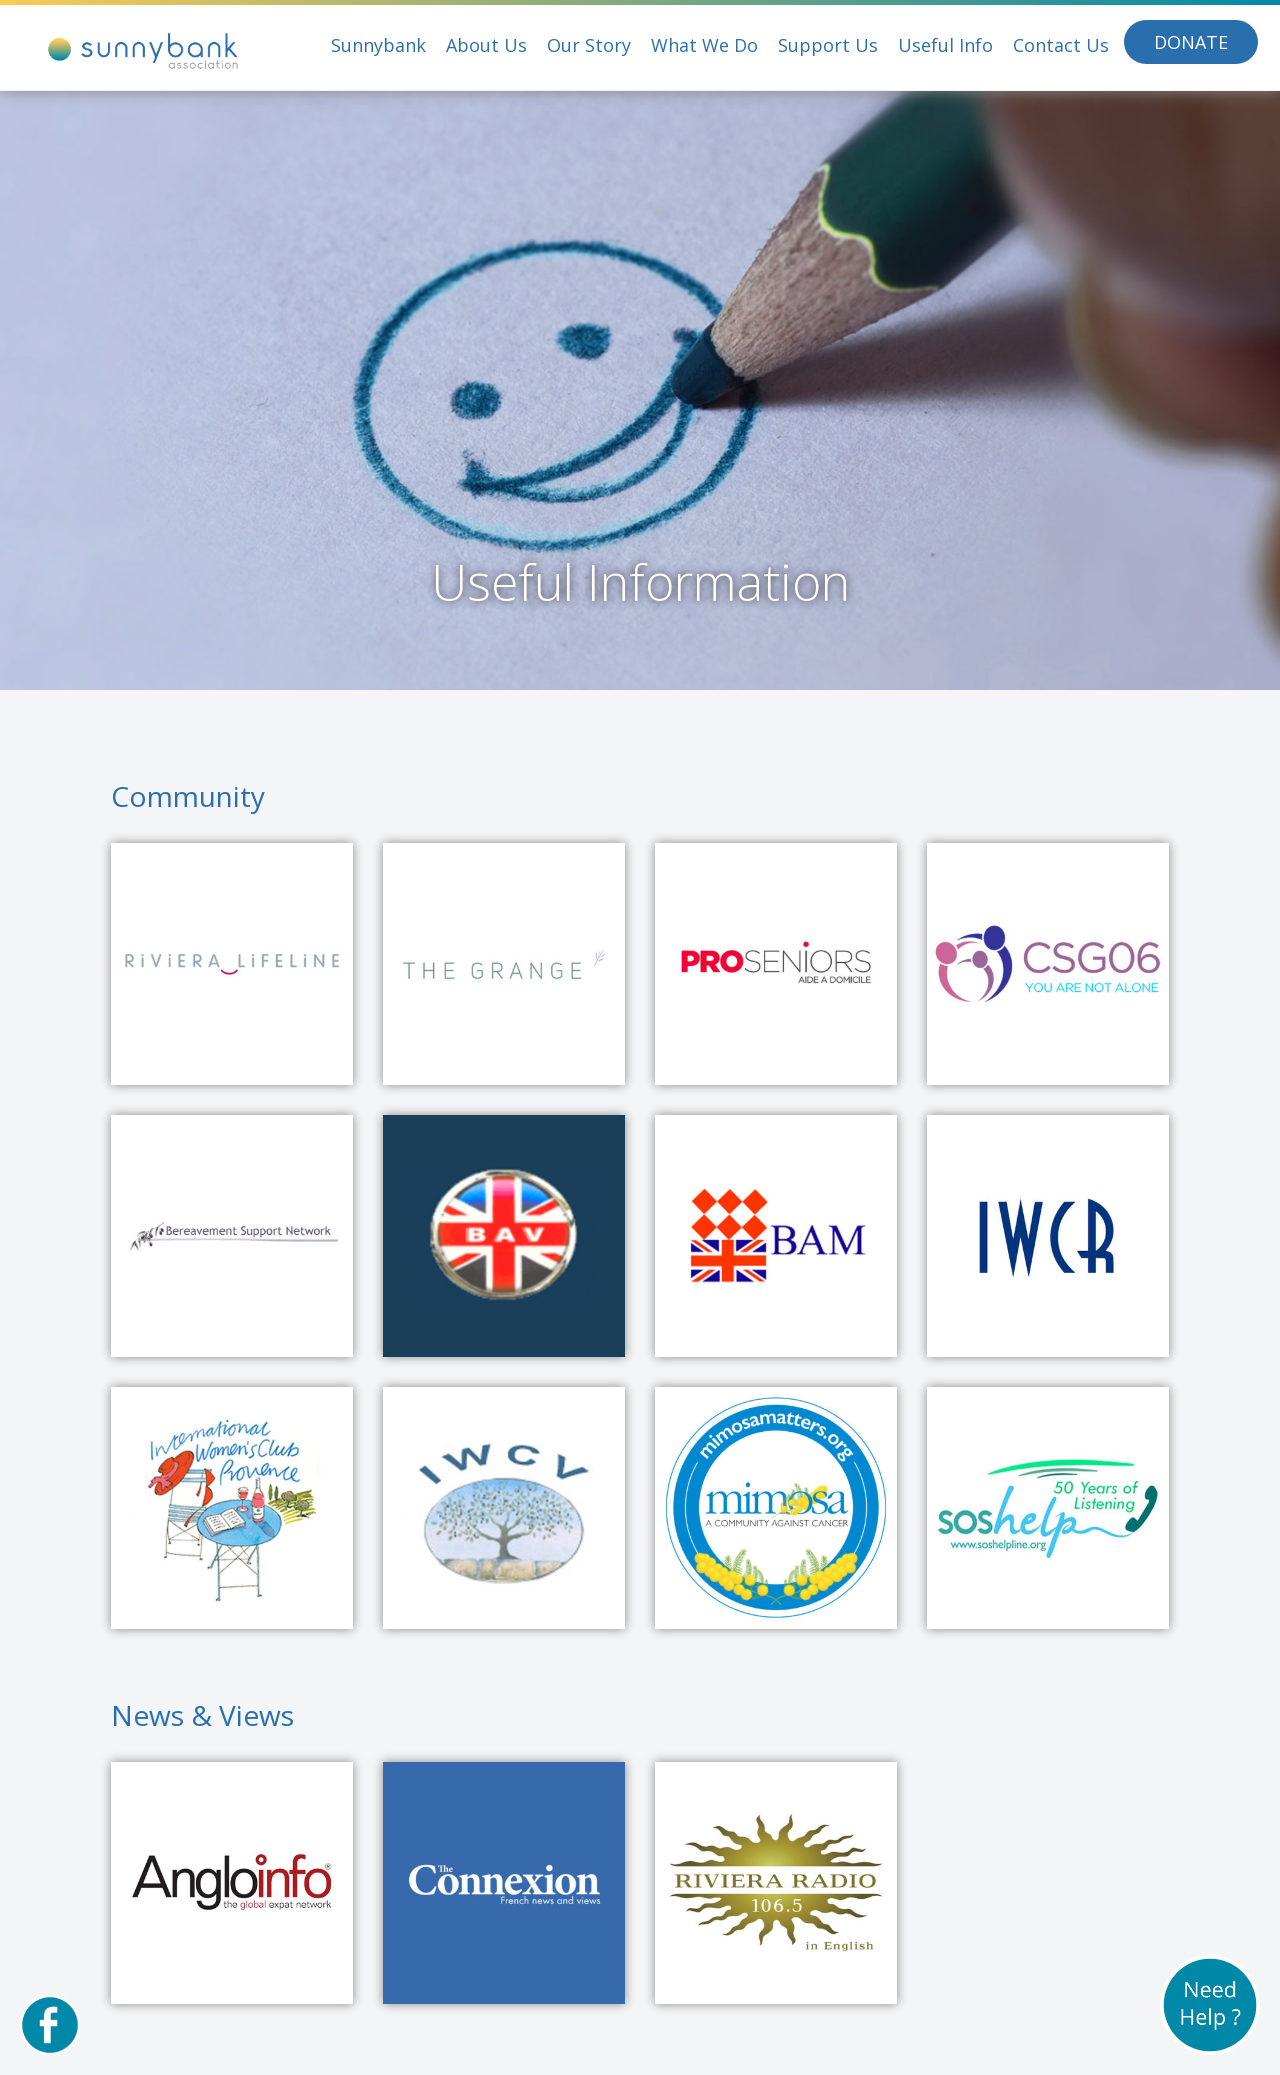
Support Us (828, 45)
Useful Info (945, 45)
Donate (1191, 42)
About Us (486, 45)
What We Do (704, 45)
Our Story (589, 45)
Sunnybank (378, 45)
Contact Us (1061, 45)
